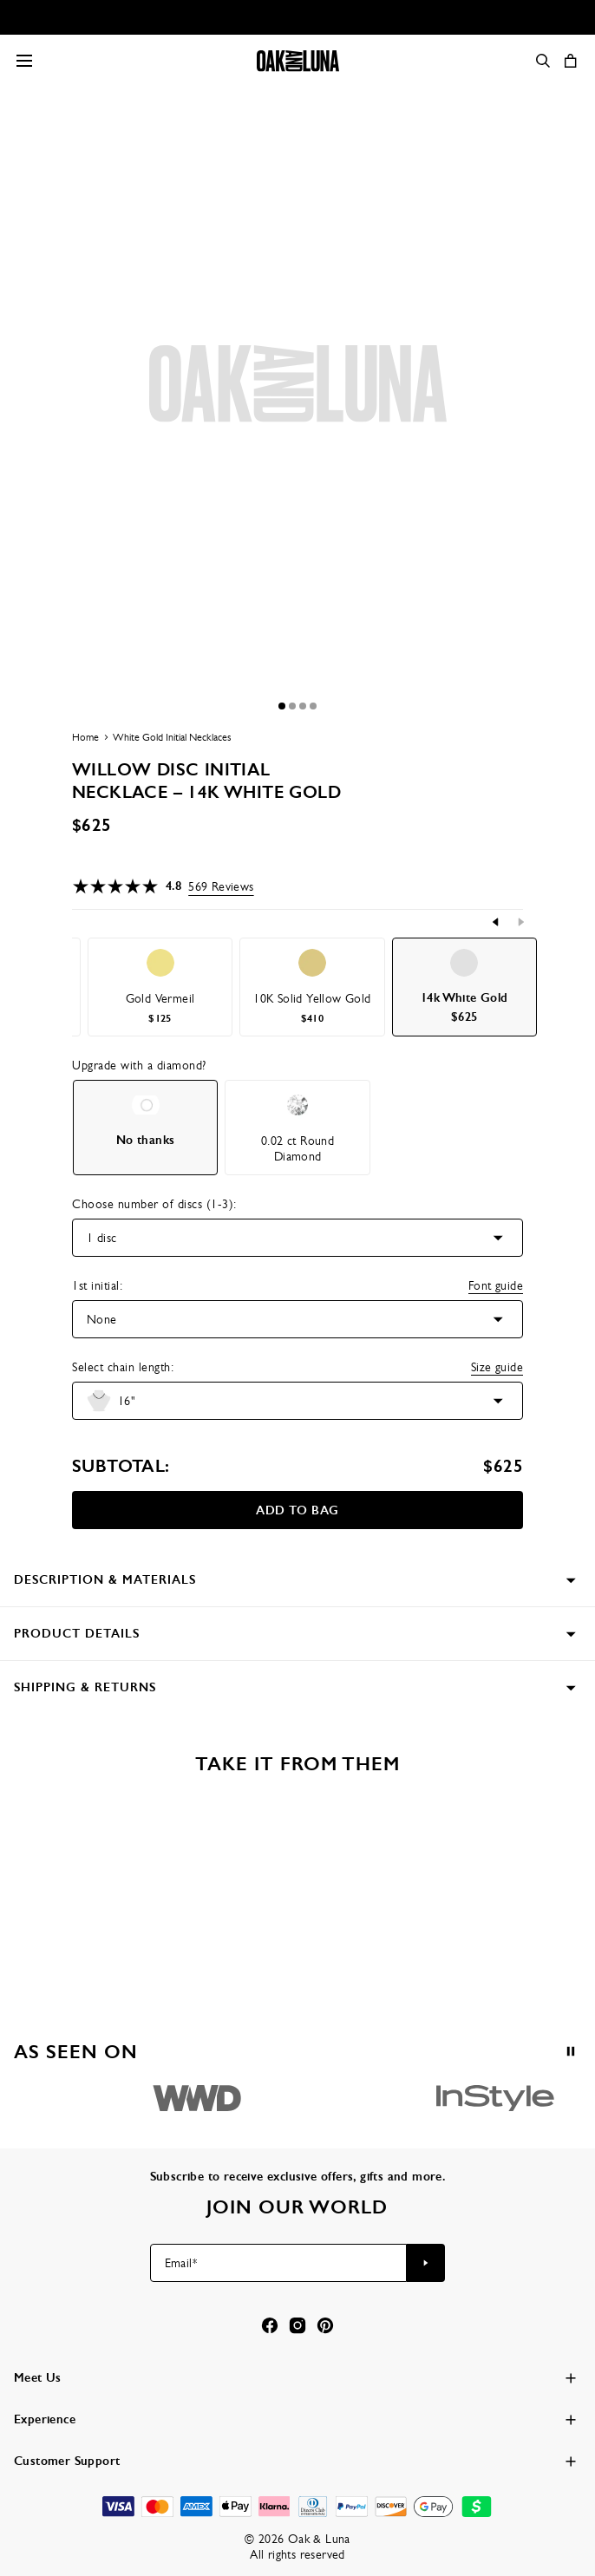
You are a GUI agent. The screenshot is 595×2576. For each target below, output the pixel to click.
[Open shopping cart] (570, 60)
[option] (160, 987)
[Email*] (279, 2263)
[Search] (543, 60)
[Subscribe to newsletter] (426, 2263)
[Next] (520, 922)
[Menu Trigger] (24, 60)
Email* (181, 2263)
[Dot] (281, 706)
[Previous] (496, 922)
